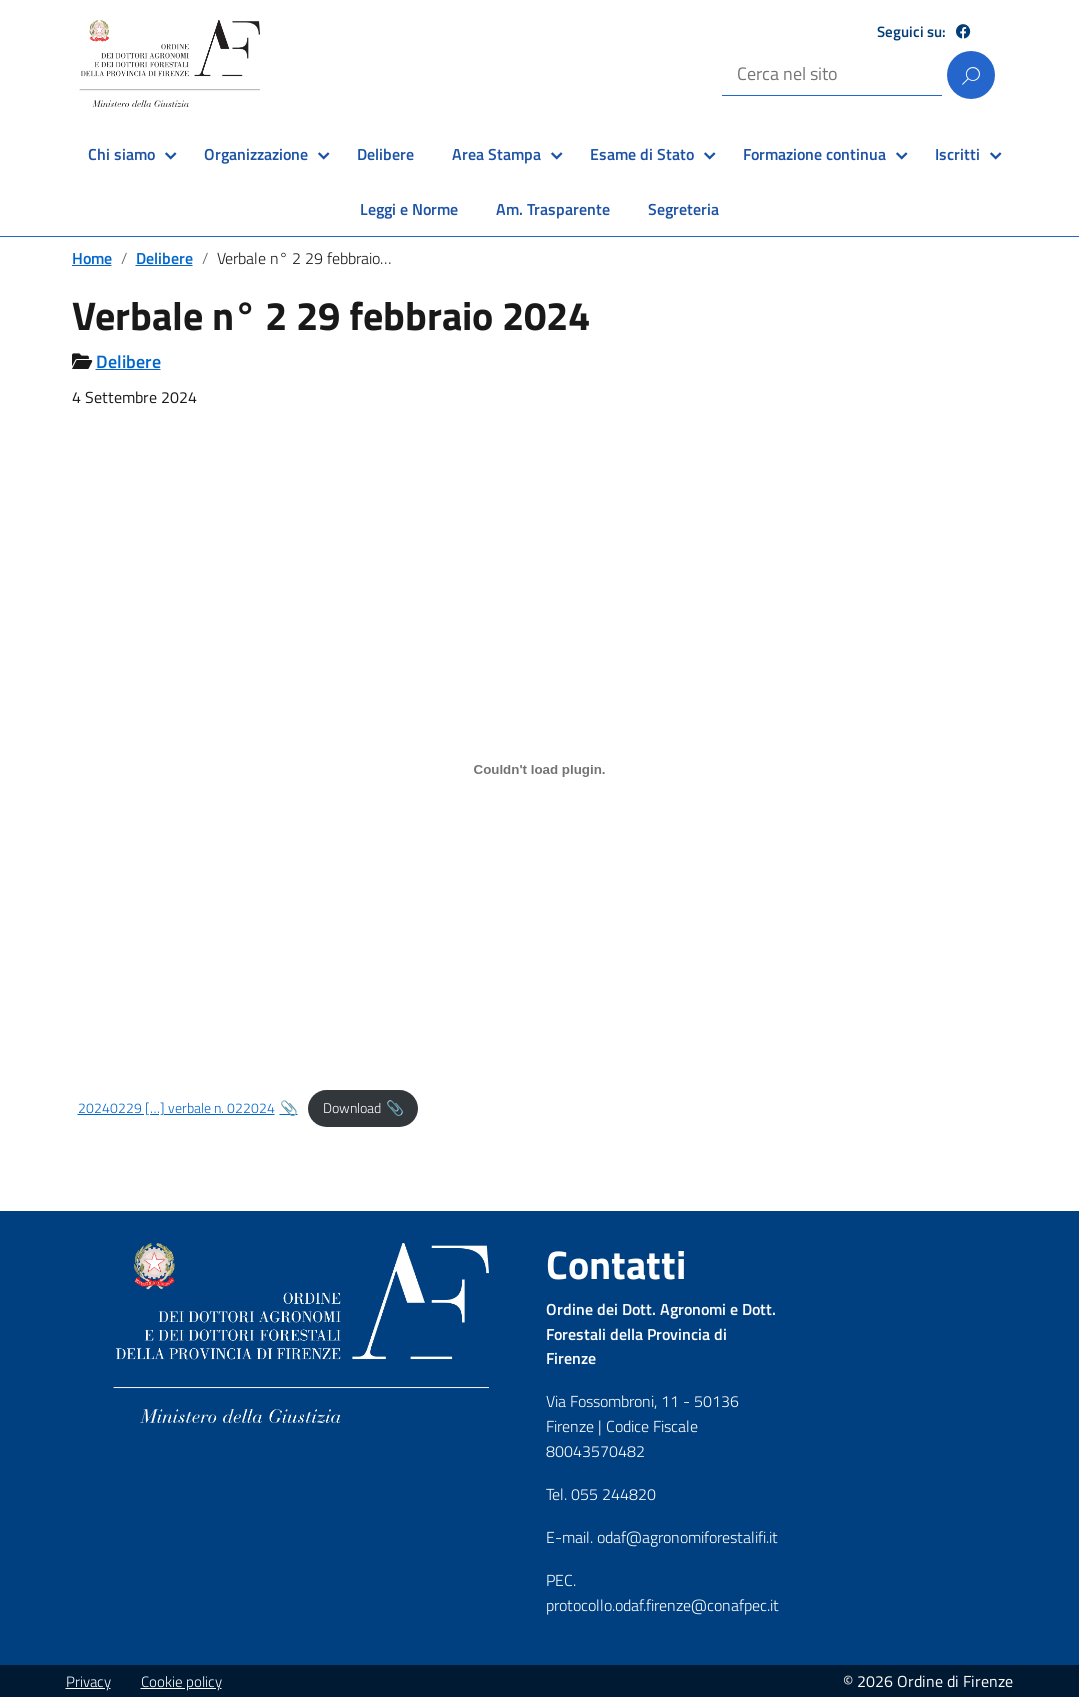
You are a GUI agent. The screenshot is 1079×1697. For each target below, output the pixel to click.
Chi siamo (121, 154)
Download (352, 1108)
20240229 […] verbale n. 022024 (176, 1108)
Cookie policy (181, 1681)
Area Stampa (496, 154)
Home (92, 258)
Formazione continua (814, 154)
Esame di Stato (642, 154)
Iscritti (957, 154)
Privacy (88, 1681)
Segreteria (683, 209)
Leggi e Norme (409, 209)
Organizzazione (256, 154)
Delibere (385, 154)
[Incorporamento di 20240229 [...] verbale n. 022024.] (540, 769)
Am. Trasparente (553, 209)
